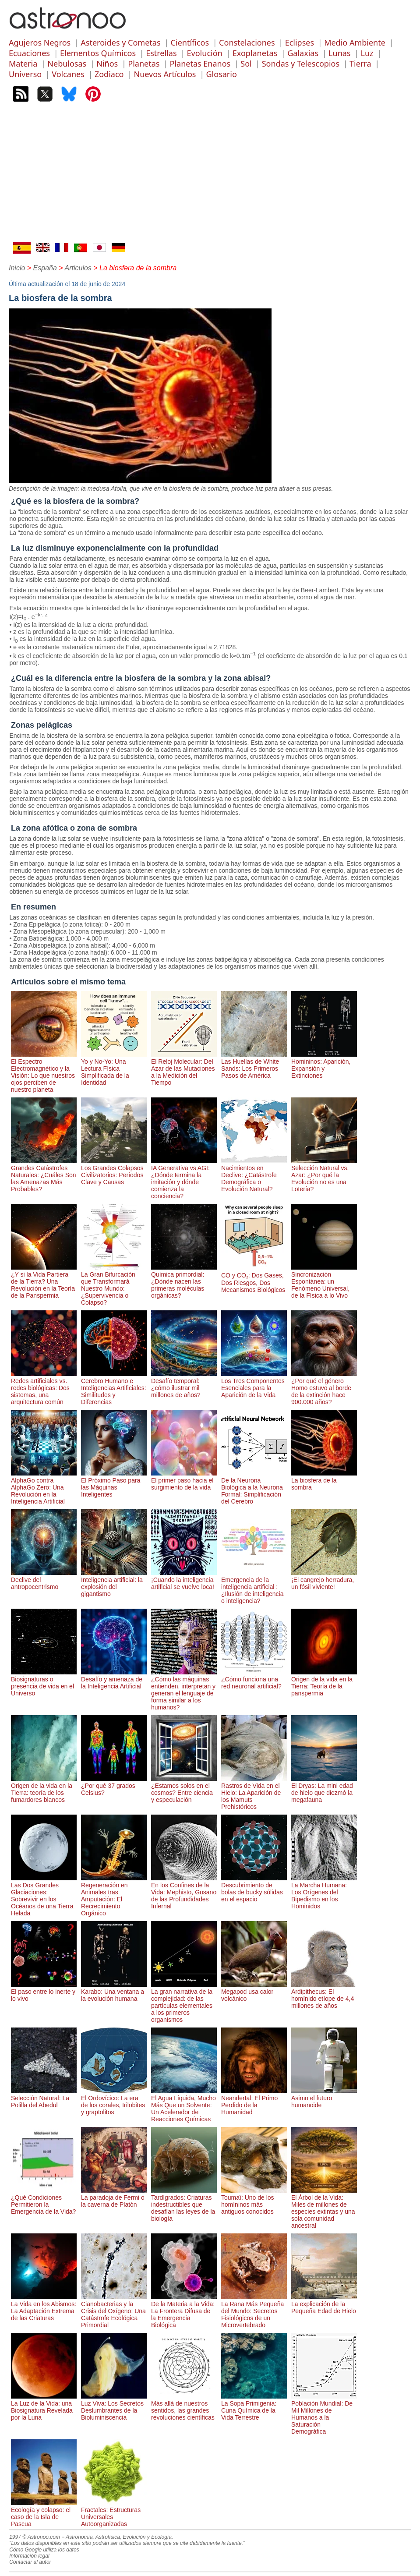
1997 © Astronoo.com (34, 2537)
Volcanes (68, 74)
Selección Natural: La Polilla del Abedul (44, 2098)
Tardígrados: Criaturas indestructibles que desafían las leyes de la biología (184, 2204)
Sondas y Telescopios (300, 63)
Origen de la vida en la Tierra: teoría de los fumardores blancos (44, 1789)
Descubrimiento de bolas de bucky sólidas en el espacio (254, 1889)
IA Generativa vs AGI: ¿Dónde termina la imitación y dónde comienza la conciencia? (184, 1178)
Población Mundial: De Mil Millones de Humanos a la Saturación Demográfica (324, 2414)
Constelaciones (247, 42)
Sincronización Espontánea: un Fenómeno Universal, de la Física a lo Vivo (324, 1281)
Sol (245, 63)
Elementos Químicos (98, 53)
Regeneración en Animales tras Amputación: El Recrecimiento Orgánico (114, 1896)
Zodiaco (109, 74)
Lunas (339, 53)
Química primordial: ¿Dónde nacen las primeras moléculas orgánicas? (184, 1281)
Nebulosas (66, 63)
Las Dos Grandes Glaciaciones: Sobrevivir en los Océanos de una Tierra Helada (44, 1896)
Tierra (360, 63)
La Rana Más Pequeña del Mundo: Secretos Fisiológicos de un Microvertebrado (254, 2310)
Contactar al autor (30, 2562)
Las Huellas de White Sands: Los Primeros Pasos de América (254, 1065)
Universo (25, 74)
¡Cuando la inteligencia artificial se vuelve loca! (184, 1579)
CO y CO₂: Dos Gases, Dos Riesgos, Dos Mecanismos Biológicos (254, 1278)
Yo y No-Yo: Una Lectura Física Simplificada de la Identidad (114, 1068)
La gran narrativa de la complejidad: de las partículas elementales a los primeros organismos (184, 2002)
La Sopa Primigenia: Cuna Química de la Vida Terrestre (254, 2407)
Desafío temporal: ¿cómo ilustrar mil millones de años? (184, 1384)
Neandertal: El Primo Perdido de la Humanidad (254, 2102)
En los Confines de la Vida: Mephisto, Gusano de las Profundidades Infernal (184, 1892)
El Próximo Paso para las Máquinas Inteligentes (114, 1484)
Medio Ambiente (354, 42)
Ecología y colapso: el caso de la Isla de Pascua (44, 2513)
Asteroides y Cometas (120, 42)
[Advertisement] (210, 176)
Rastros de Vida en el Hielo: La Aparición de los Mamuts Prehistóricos (254, 1792)
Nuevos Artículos (165, 74)
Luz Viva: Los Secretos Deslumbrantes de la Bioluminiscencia (114, 2407)
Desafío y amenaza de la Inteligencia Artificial (114, 1679)
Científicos (190, 42)
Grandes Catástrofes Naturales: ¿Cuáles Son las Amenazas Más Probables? (44, 1174)
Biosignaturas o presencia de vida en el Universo (44, 1683)
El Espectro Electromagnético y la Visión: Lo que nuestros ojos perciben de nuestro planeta (44, 1072)
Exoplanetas (255, 53)
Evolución (204, 53)
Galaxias (302, 53)
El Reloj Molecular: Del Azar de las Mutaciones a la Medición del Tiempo (184, 1068)
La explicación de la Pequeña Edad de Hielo (324, 2303)
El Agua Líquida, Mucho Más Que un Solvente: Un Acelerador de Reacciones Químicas (184, 2105)
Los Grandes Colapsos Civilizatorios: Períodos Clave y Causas (114, 1171)
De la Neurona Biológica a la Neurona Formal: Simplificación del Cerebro (254, 1487)
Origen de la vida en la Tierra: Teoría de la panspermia (324, 1683)
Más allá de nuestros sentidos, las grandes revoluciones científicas (184, 2407)
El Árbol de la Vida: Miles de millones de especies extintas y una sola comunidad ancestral (324, 2208)
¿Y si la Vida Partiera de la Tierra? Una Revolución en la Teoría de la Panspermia (44, 1281)
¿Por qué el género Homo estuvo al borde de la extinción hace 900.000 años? (324, 1387)
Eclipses (299, 42)
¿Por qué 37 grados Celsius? (114, 1785)
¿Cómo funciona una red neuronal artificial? (254, 1679)
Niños (107, 63)
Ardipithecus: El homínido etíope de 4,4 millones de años (324, 1995)
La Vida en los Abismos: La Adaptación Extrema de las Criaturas (44, 2307)
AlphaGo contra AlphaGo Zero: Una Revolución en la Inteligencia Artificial (44, 1487)
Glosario (221, 74)
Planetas (143, 63)
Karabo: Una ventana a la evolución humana (114, 1991)
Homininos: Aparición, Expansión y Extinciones (324, 1065)
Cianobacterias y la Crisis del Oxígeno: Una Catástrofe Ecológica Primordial (114, 2310)
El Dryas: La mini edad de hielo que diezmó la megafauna (324, 1789)
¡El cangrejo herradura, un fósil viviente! (324, 1579)
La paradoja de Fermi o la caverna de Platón (114, 2197)
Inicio (17, 268)
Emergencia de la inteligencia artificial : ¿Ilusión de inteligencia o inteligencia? (254, 1586)
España (45, 268)
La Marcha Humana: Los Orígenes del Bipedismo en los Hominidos (324, 1892)
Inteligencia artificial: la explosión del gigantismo (114, 1583)
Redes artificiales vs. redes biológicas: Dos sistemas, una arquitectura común (44, 1387)
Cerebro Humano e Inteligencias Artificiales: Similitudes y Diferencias (114, 1387)
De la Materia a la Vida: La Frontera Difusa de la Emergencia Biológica (184, 2310)
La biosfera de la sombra (324, 1480)
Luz (367, 53)
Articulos (78, 268)
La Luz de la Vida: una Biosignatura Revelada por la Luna (44, 2407)
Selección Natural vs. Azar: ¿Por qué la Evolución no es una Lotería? (324, 1174)
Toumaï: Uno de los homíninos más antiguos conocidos (254, 2201)
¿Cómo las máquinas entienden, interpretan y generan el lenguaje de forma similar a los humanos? (184, 1690)
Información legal (29, 2556)
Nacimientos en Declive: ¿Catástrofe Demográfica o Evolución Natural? (254, 1174)
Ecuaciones (29, 53)
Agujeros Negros (40, 42)
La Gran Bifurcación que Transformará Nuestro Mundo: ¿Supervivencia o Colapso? (114, 1285)
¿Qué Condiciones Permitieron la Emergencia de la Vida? (44, 2201)
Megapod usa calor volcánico (254, 1991)
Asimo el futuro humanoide (324, 2098)
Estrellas (161, 53)
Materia (23, 63)
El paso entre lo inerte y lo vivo (44, 1991)
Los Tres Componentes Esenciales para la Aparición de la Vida (254, 1384)
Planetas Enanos (200, 63)
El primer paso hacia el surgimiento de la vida (184, 1480)
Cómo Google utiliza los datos (44, 2550)
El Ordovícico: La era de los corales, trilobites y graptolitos (114, 2102)
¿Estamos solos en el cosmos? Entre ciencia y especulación (184, 1789)
